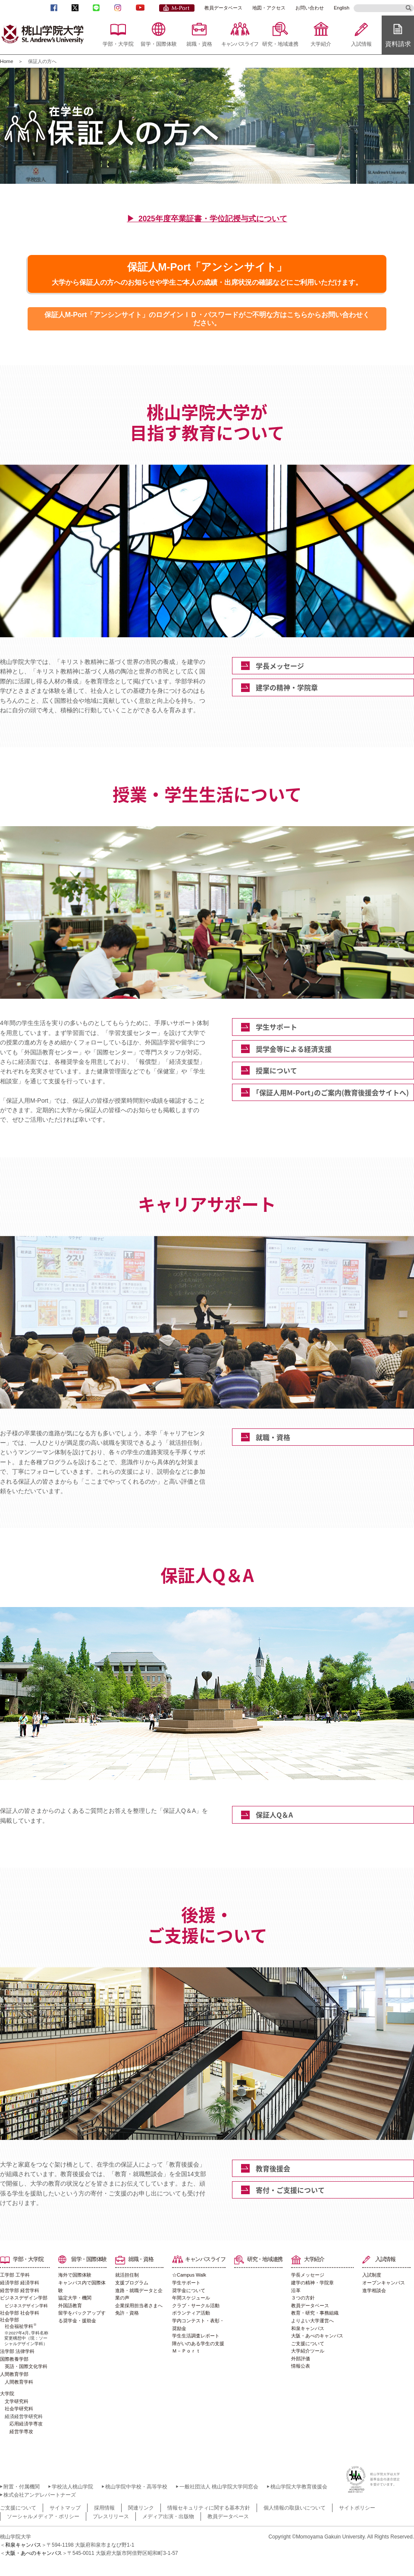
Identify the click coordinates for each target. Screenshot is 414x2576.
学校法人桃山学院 (72, 2487)
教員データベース (223, 7)
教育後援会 (273, 2168)
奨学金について (188, 2290)
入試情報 (361, 44)
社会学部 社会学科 (19, 2312)
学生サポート (276, 1027)
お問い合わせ (309, 7)
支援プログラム (131, 2282)
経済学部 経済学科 (19, 2282)
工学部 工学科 (15, 2274)
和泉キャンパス (307, 2328)
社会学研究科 (19, 2408)
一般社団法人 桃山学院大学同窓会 (218, 2487)
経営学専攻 (21, 2431)
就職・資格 (199, 44)
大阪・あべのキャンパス (317, 2335)
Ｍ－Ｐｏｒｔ (186, 2350)
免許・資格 (127, 2312)
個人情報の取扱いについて (294, 2508)
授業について (276, 1070)
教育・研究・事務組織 (315, 2312)
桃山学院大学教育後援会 (298, 2487)
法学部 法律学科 (17, 2351)
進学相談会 (374, 2290)
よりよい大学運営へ (312, 2320)
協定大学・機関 (74, 2297)
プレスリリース (111, 2516)
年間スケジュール (191, 2297)
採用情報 (104, 2508)
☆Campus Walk (189, 2274)
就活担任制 (127, 2274)
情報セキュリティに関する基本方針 (208, 2508)
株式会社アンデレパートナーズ (39, 2495)
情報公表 (300, 2365)
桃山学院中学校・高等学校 (136, 2487)
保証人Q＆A (274, 1814)
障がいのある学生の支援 (198, 2343)
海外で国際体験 (74, 2274)
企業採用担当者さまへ (139, 2305)
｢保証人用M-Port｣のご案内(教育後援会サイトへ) (332, 1092)
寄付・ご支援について (290, 2190)
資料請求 (398, 43)
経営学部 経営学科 (19, 2290)
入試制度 (371, 2274)
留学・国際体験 (159, 44)
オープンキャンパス (383, 2282)
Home (6, 61)
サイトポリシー (357, 2508)
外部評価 (300, 2358)
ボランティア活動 (191, 2312)
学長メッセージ (280, 666)
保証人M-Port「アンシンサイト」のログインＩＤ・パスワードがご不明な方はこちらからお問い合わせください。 (207, 319)
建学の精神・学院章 (287, 687)
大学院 (7, 2393)
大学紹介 (320, 44)
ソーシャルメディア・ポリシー (43, 2516)
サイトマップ (65, 2508)
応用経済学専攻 (26, 2423)
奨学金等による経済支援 (294, 1049)
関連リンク (141, 2508)
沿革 (296, 2290)
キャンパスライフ (239, 44)
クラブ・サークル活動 (196, 2305)
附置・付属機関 (21, 2487)
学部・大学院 (118, 44)
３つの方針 (303, 2297)
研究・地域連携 (280, 44)
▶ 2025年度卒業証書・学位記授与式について (207, 218)
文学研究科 (16, 2401)
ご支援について (307, 2343)
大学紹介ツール (307, 2350)
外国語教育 (70, 2305)
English (341, 7)
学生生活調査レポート (196, 2335)
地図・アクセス (268, 7)
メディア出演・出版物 (168, 2516)
